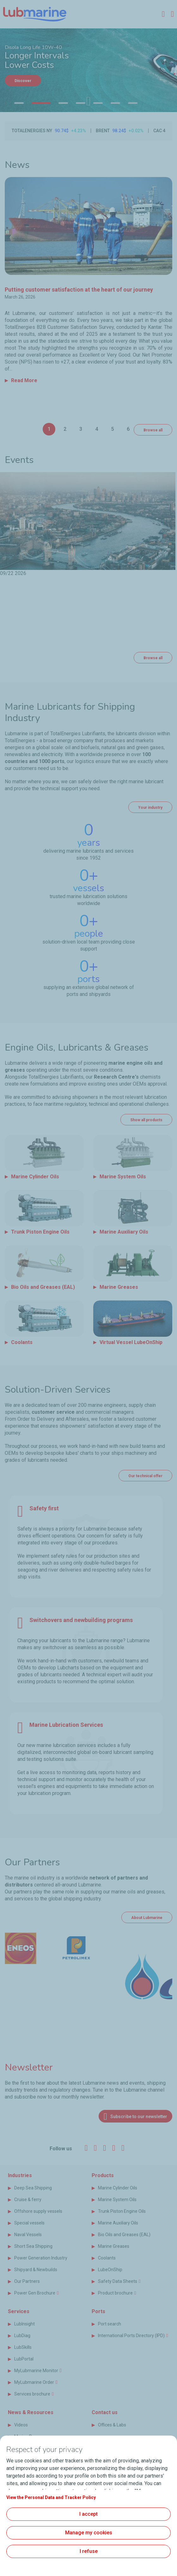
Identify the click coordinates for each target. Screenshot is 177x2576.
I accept (88, 2514)
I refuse (89, 2551)
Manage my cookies (88, 2533)
